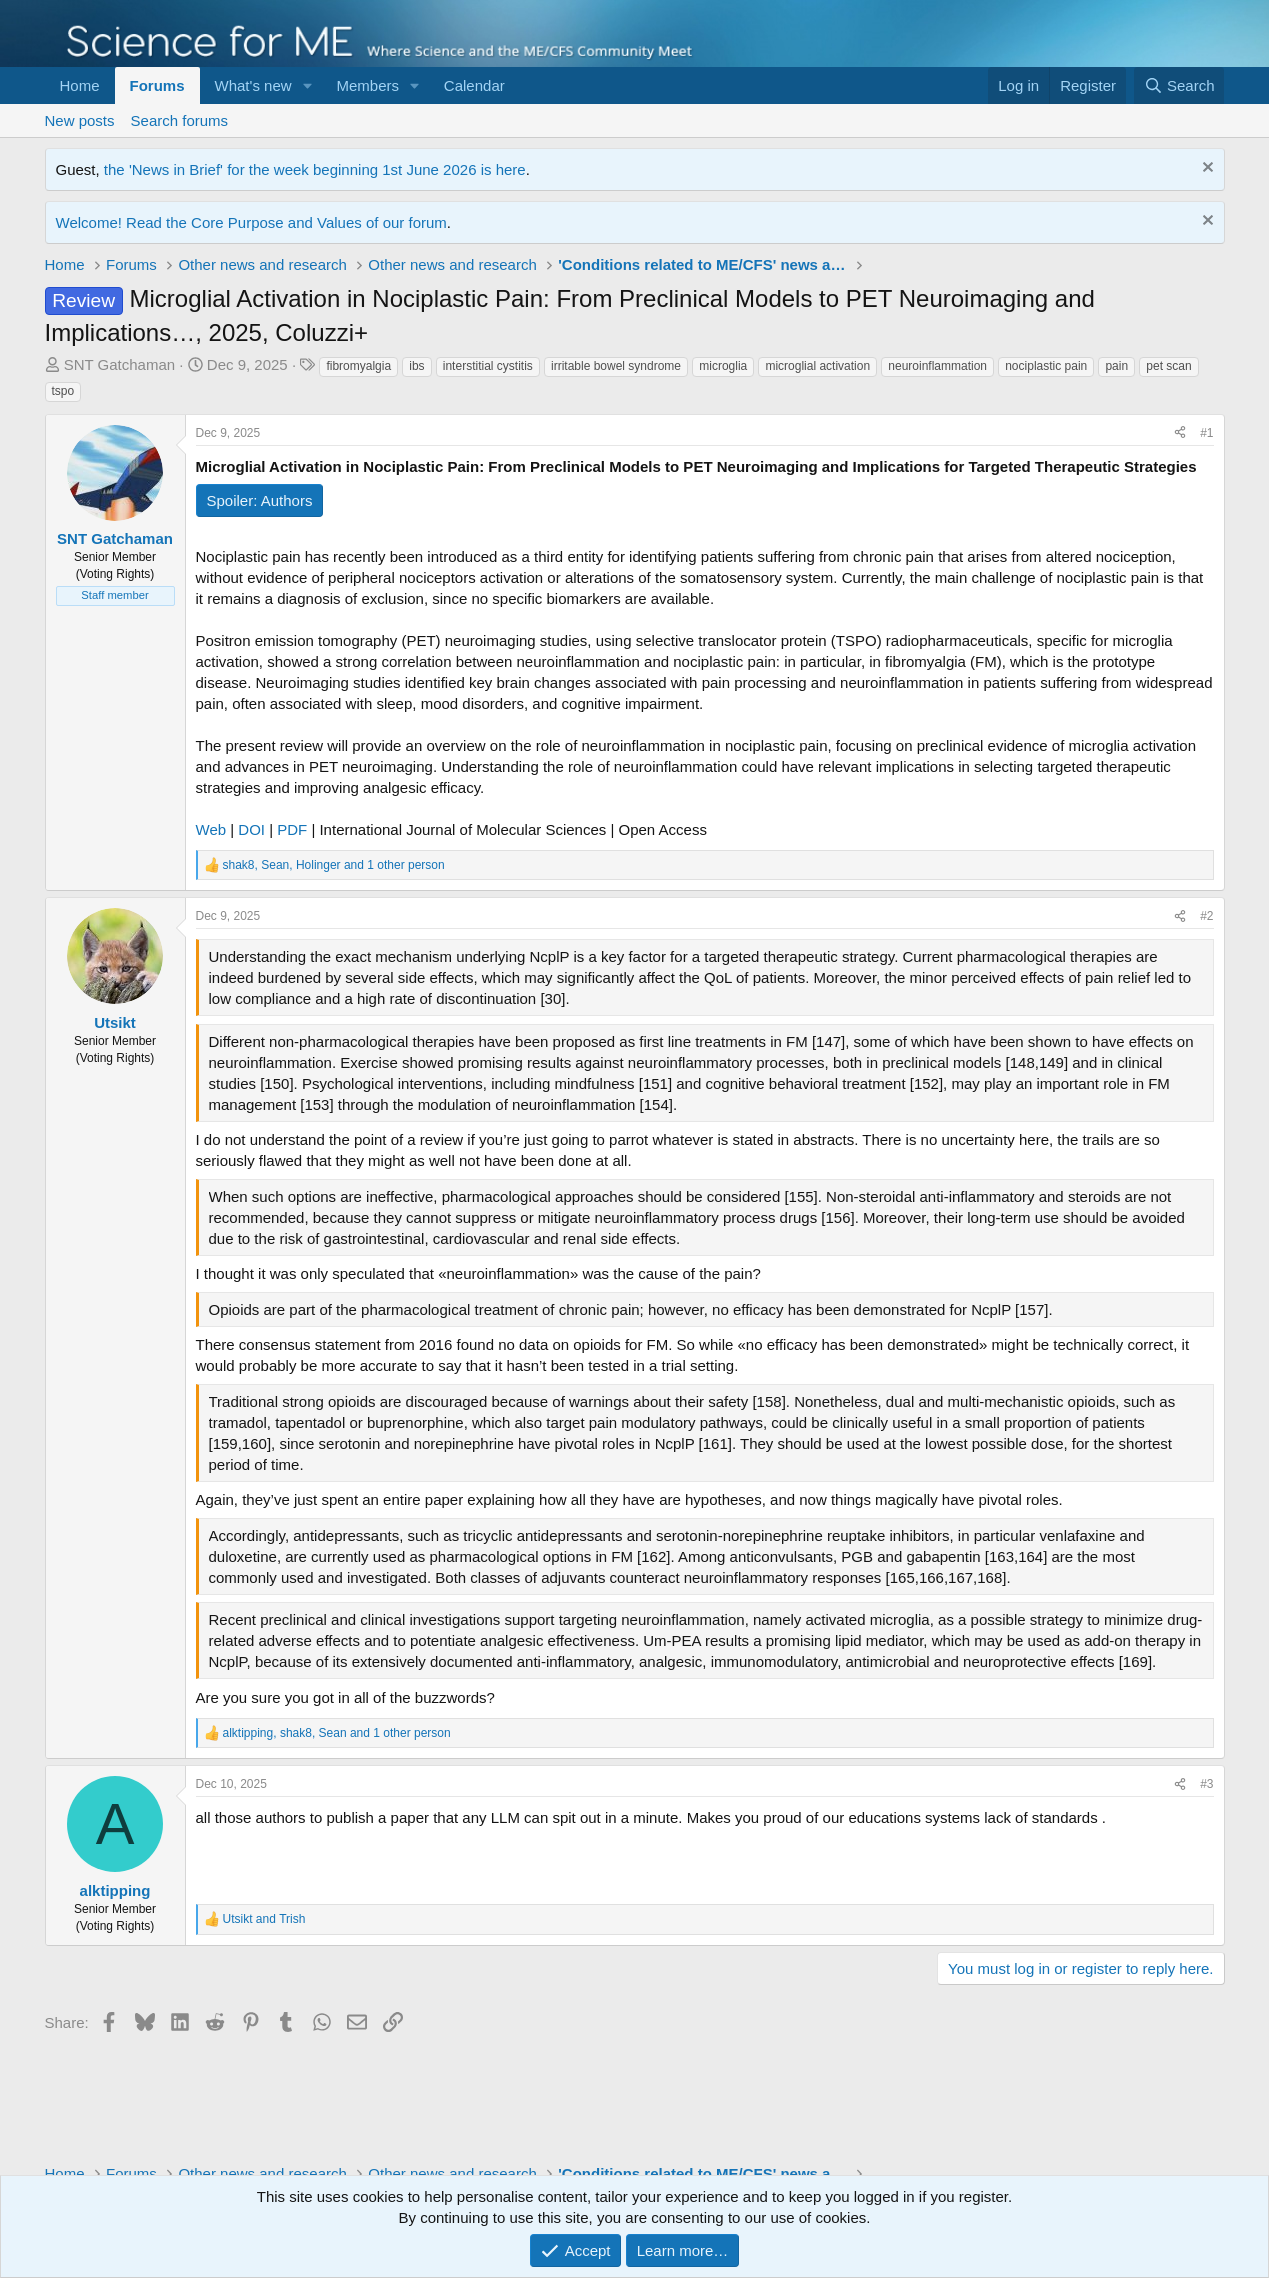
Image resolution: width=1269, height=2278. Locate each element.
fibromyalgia (358, 366)
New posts (80, 120)
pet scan (1168, 366)
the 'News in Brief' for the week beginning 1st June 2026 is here (315, 169)
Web (211, 829)
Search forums (180, 120)
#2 (1206, 916)
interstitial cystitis (488, 366)
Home (80, 85)
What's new (253, 85)
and (264, 1919)
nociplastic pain (1046, 366)
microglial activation (817, 366)
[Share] (1180, 433)
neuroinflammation (937, 366)
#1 (1206, 433)
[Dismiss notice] (1205, 169)
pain (1116, 366)
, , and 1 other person (334, 865)
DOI (251, 829)
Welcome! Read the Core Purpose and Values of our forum (251, 222)
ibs (416, 366)
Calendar (474, 85)
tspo (63, 391)
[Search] (1179, 85)
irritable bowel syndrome (616, 366)
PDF (292, 829)
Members (367, 85)
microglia (723, 366)
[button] (307, 85)
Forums (157, 85)
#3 (1206, 1784)
